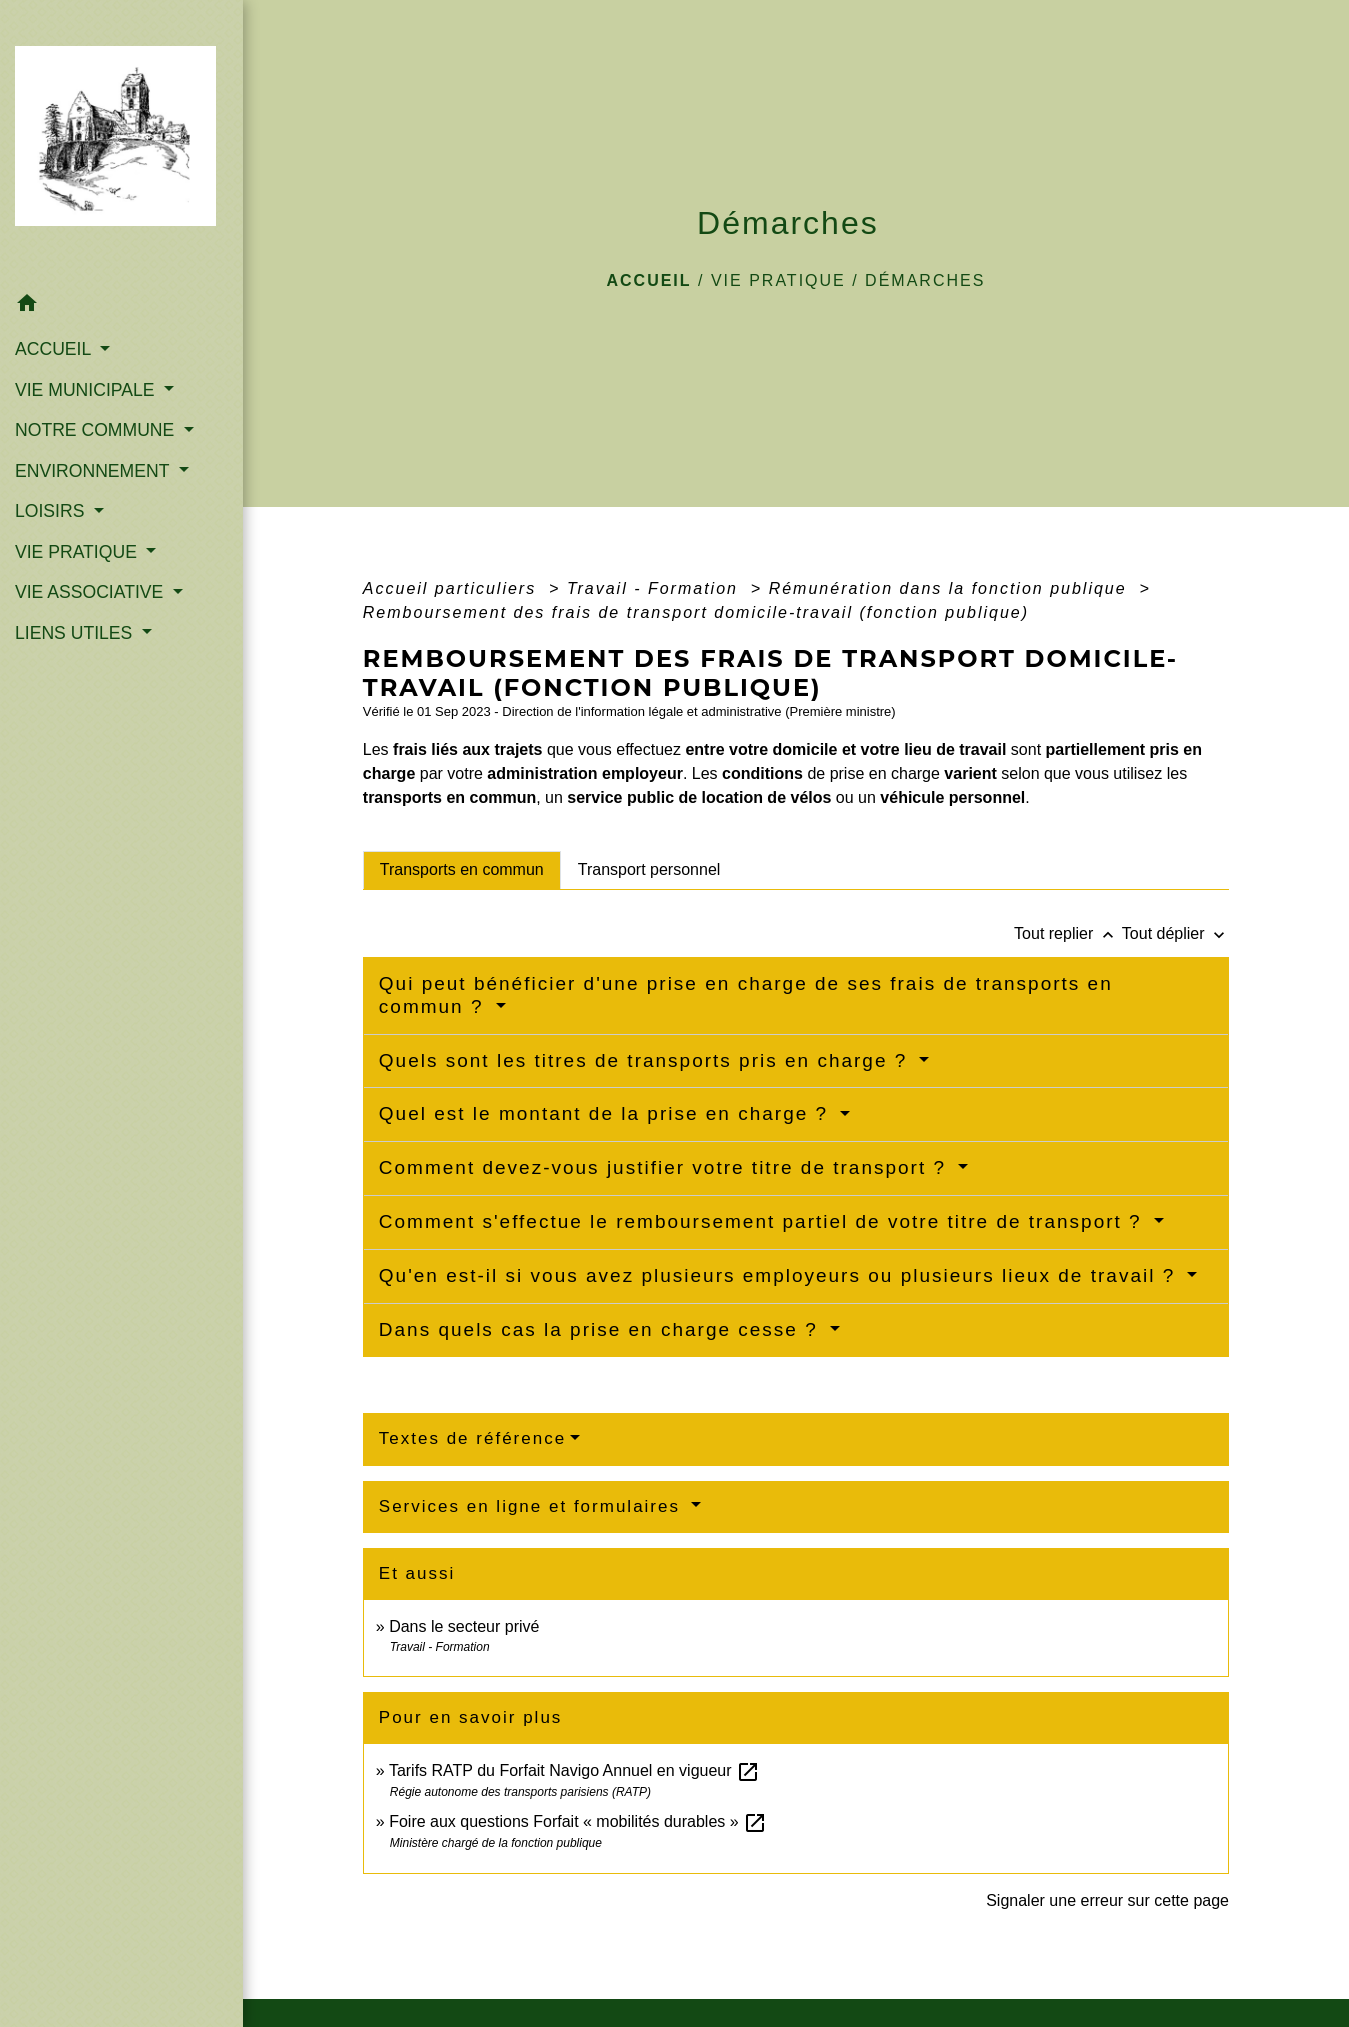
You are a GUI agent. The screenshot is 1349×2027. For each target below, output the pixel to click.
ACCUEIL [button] (55, 349)
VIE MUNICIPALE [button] (87, 390)
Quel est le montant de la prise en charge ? (607, 1113)
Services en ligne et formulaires (533, 1506)
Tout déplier (1175, 933)
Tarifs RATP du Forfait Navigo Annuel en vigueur (574, 1770)
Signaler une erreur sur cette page (1107, 1900)
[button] (121, 306)
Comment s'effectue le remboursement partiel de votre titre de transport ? (764, 1221)
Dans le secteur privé (464, 1626)
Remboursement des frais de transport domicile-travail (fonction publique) (696, 612)
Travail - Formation (656, 588)
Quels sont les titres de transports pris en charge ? (647, 1060)
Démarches (925, 280)
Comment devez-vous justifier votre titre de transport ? (666, 1167)
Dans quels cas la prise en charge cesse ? (602, 1329)
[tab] (462, 870)
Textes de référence (472, 1438)
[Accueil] (121, 142)
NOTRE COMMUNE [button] (97, 430)
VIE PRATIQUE (778, 280)
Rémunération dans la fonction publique (951, 588)
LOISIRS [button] (52, 511)
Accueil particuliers (453, 588)
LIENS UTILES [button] (76, 633)
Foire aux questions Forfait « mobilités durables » (578, 1821)
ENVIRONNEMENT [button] (94, 471)
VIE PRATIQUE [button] (78, 552)
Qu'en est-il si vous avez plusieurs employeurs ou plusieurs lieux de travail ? (781, 1275)
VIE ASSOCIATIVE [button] (91, 592)
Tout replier (1068, 933)
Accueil (648, 280)
